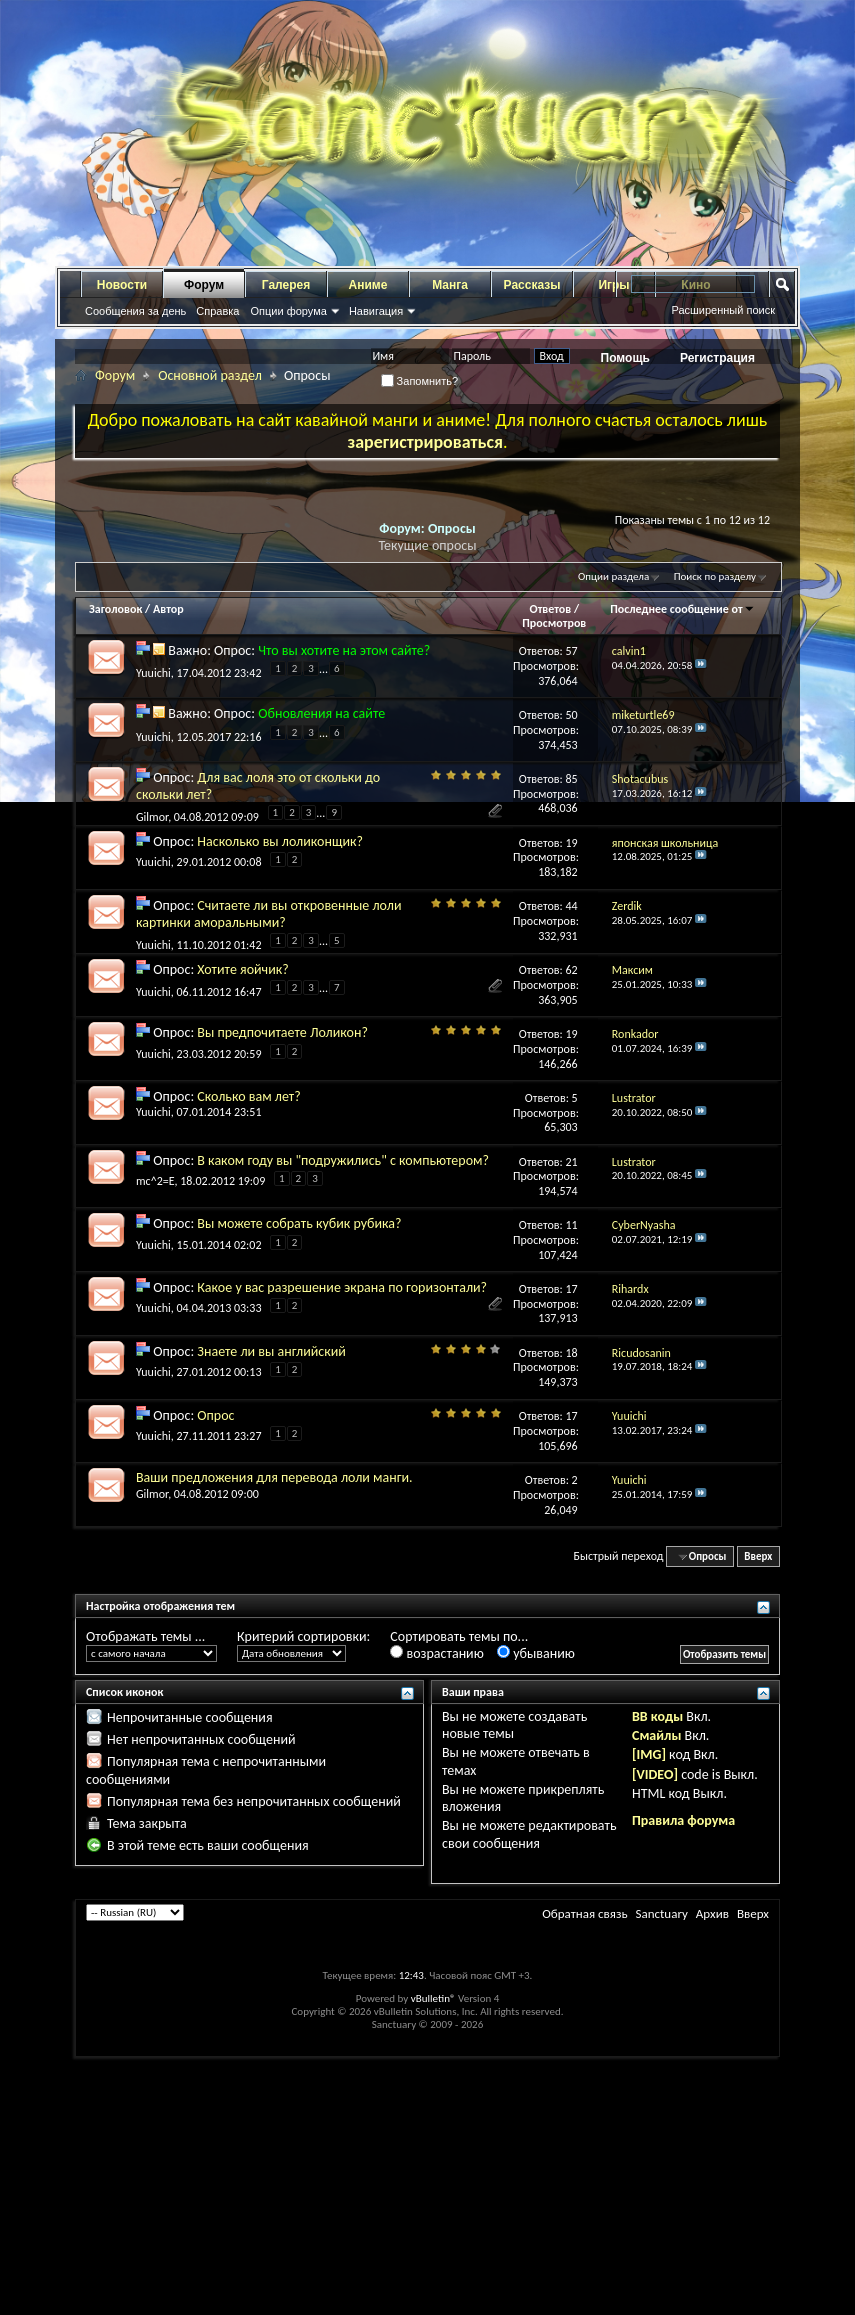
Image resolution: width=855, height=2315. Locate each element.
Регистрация (717, 358)
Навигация (376, 311)
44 (572, 906)
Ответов (551, 609)
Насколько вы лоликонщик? (280, 841)
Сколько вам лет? (248, 1096)
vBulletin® (433, 1998)
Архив (712, 1913)
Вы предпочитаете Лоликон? (282, 1032)
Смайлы (656, 1735)
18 (572, 1353)
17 (572, 1289)
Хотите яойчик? (242, 969)
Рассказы (532, 285)
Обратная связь (584, 1913)
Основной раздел (210, 375)
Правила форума (683, 1820)
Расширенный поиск (723, 310)
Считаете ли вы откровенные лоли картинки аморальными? (268, 914)
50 (572, 715)
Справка (217, 311)
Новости (122, 285)
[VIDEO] (655, 1774)
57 (572, 651)
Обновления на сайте (321, 713)
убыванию (536, 1653)
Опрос (215, 1415)
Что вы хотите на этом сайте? (344, 650)
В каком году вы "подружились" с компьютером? (343, 1160)
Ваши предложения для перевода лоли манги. (274, 1477)
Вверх (758, 1556)
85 (572, 779)
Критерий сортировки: (303, 1636)
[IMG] (649, 1754)
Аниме (368, 285)
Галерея (286, 285)
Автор (168, 609)
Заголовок (115, 609)
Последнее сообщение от (682, 609)
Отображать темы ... (145, 1636)
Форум (204, 285)
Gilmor (152, 817)
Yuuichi (153, 673)
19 (572, 843)
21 (572, 1162)
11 (572, 1225)
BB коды (657, 1716)
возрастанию (436, 1653)
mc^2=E (155, 1181)
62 (572, 970)
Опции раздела (613, 576)
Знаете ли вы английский (271, 1351)
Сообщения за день (135, 311)
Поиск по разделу (715, 576)
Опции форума (288, 311)
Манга (450, 285)
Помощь (625, 358)
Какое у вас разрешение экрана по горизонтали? (342, 1287)
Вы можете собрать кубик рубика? (299, 1223)
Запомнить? (420, 381)
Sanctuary (661, 1913)
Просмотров (554, 623)
